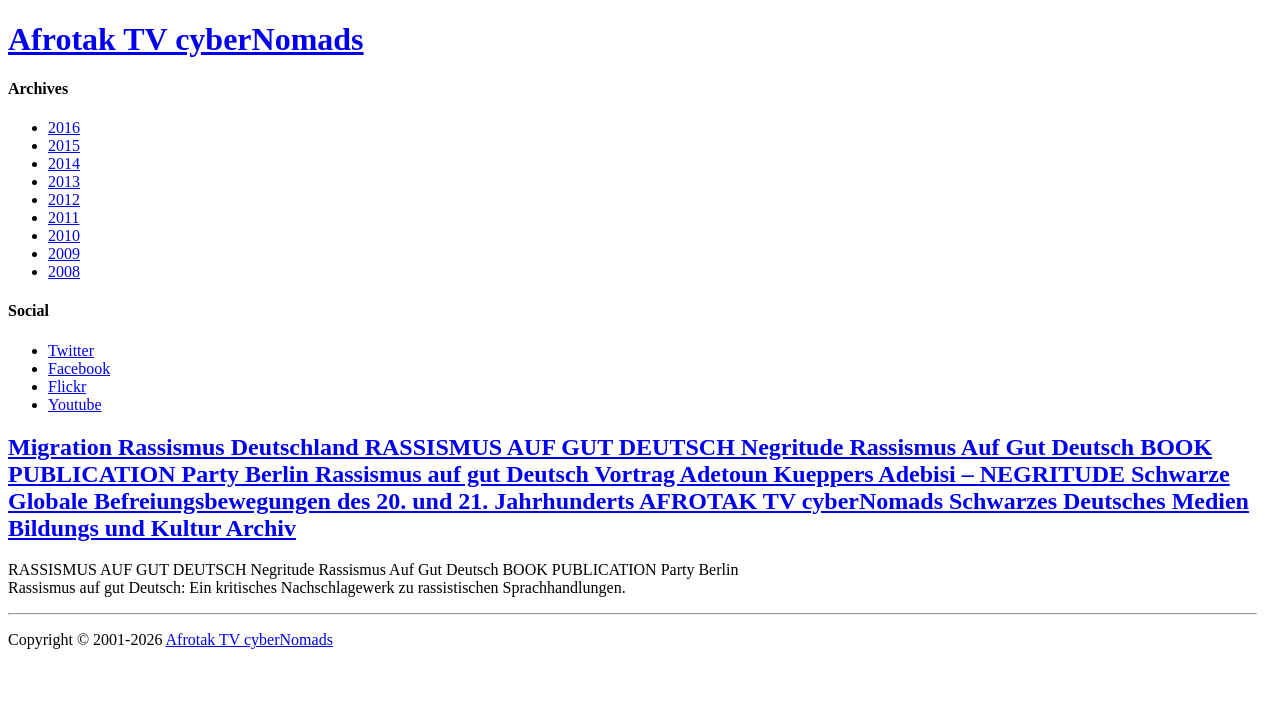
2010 (64, 235)
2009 (64, 253)
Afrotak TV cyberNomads (186, 39)
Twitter (71, 350)
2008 (64, 271)
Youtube (75, 404)
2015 (64, 145)
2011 (63, 217)
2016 (64, 127)
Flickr (67, 386)
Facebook (79, 368)
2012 (64, 199)
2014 (64, 163)
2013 (64, 181)
